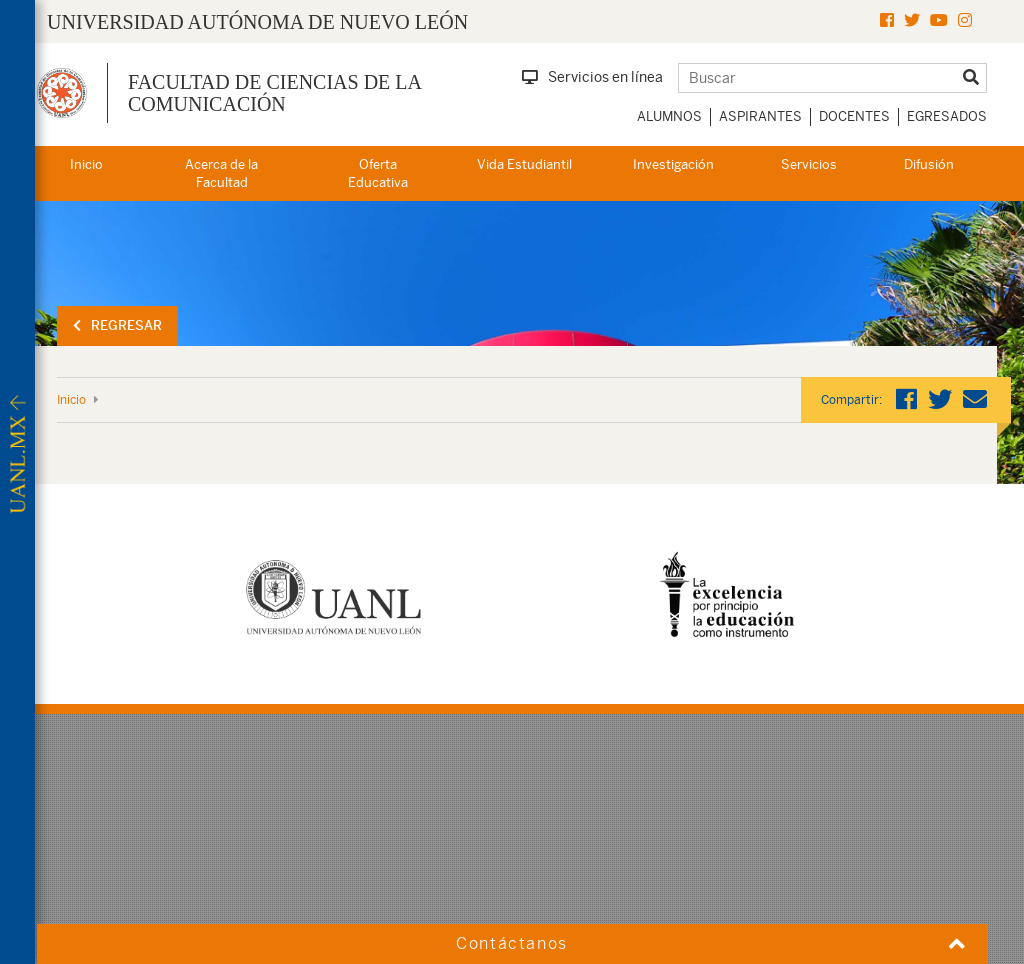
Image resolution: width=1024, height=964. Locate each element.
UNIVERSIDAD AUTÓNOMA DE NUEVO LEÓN (257, 22)
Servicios (809, 164)
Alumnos (669, 116)
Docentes (854, 116)
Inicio (86, 164)
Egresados (947, 116)
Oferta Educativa (378, 174)
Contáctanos (512, 943)
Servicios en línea (592, 77)
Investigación (673, 164)
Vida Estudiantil (524, 164)
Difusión (929, 164)
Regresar (117, 325)
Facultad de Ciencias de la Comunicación (274, 93)
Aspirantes (760, 116)
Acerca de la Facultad (221, 174)
